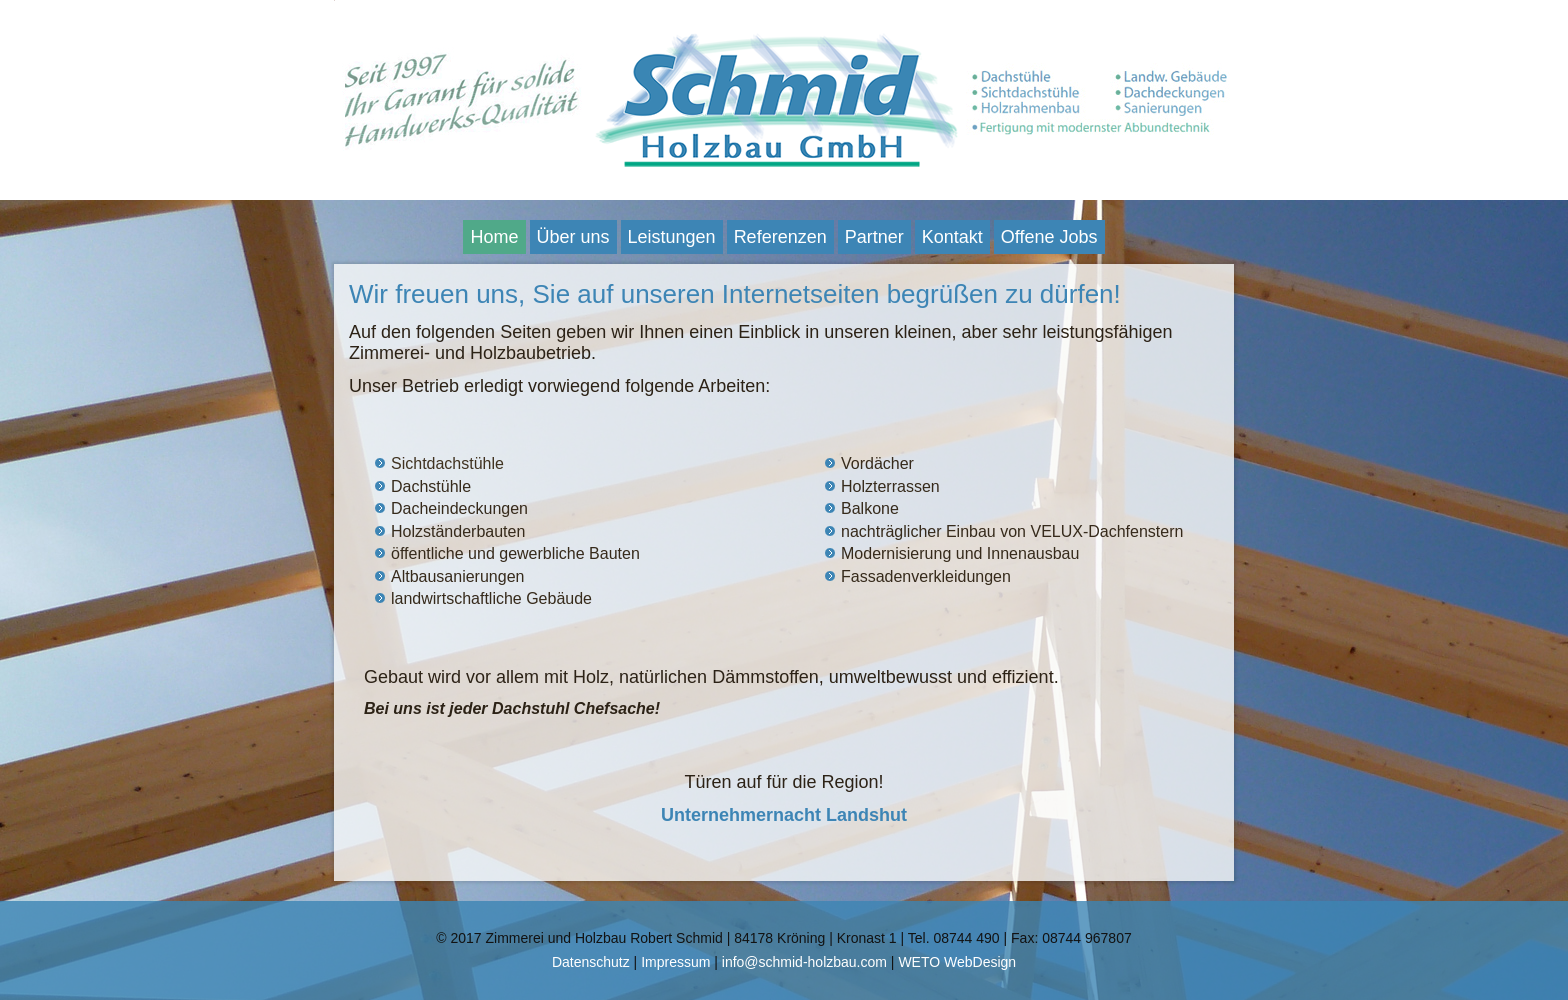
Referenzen (780, 237)
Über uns (573, 237)
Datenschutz (591, 962)
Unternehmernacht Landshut (784, 815)
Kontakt (952, 237)
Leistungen (672, 237)
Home (494, 237)
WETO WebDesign (957, 962)
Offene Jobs (1049, 237)
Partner (874, 237)
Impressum (675, 962)
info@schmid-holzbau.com (804, 962)
